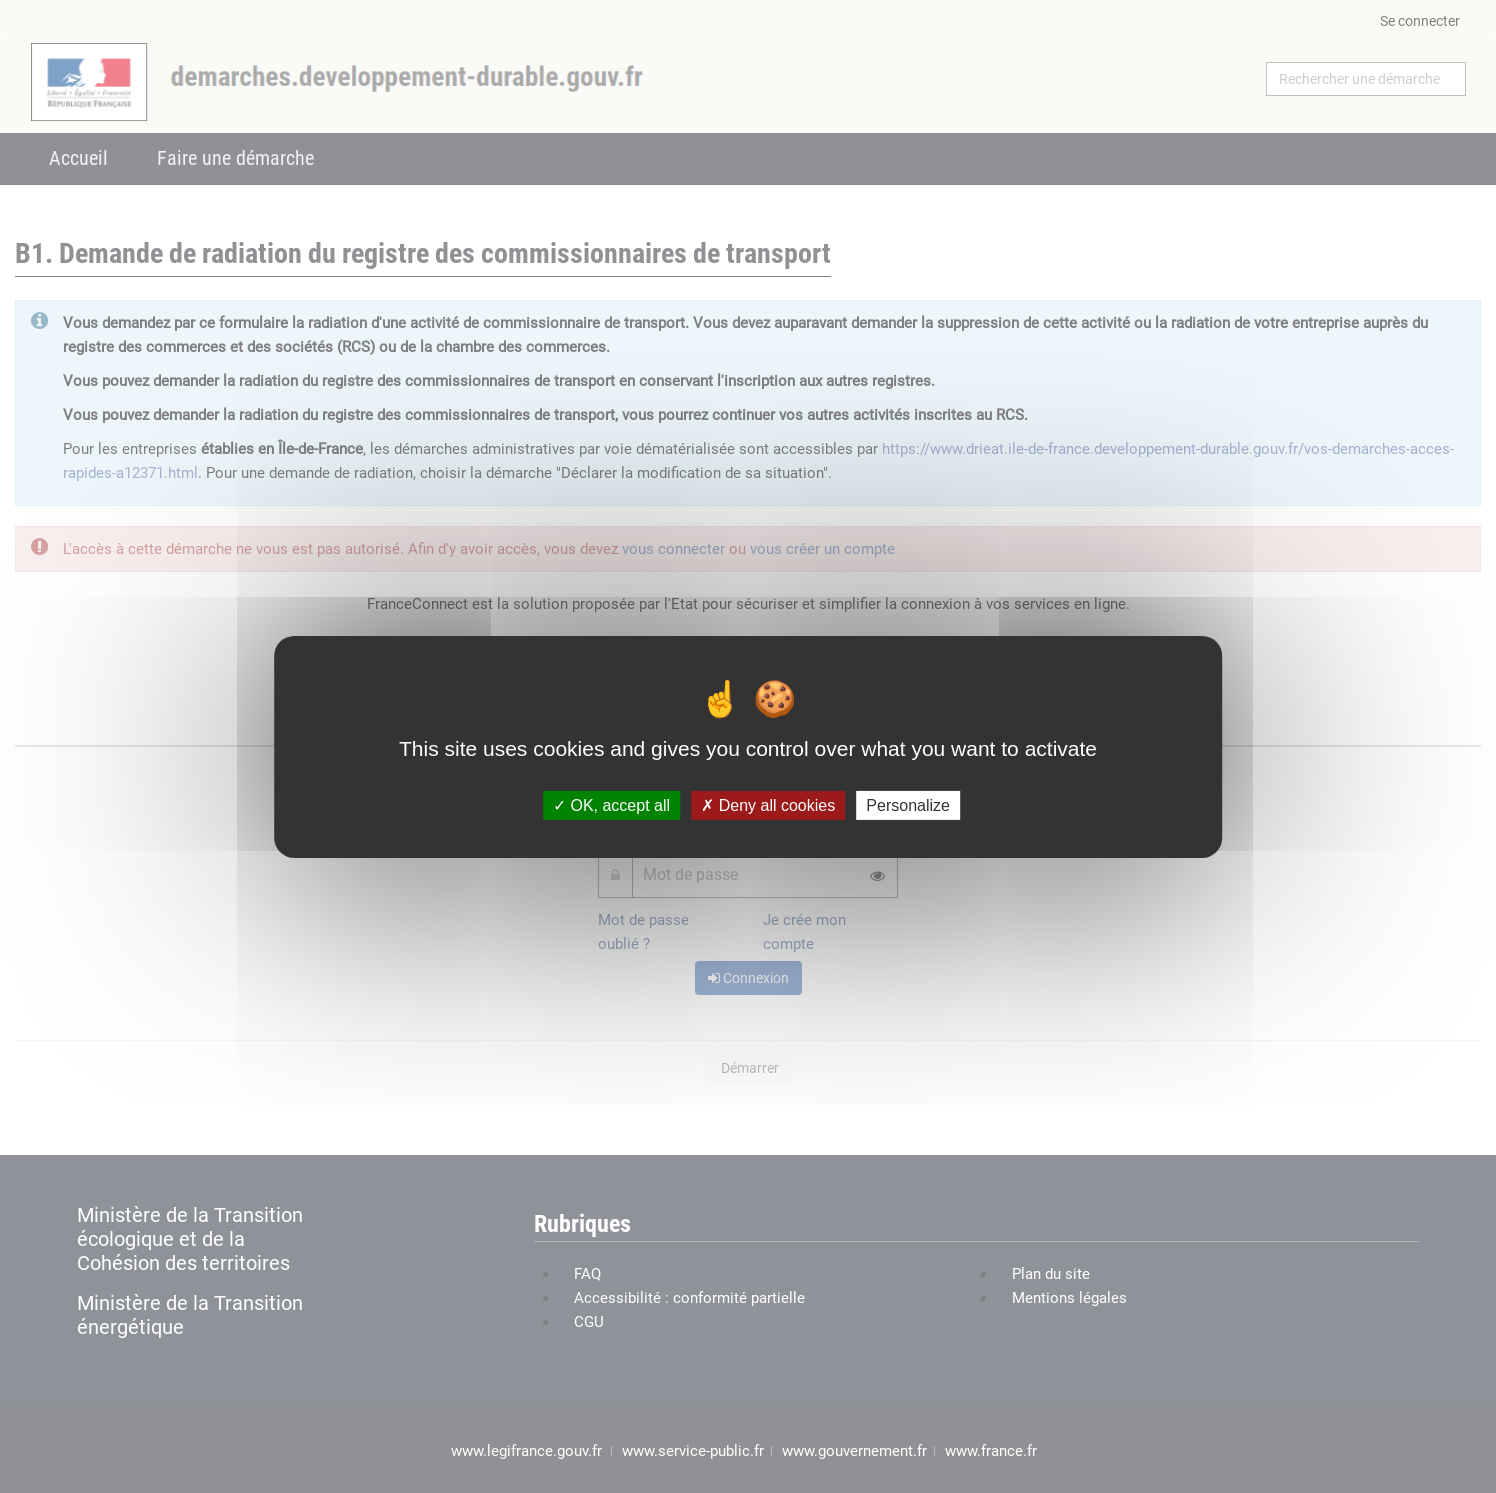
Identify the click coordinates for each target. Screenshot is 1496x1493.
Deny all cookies (768, 804)
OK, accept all (611, 804)
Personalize (908, 804)
